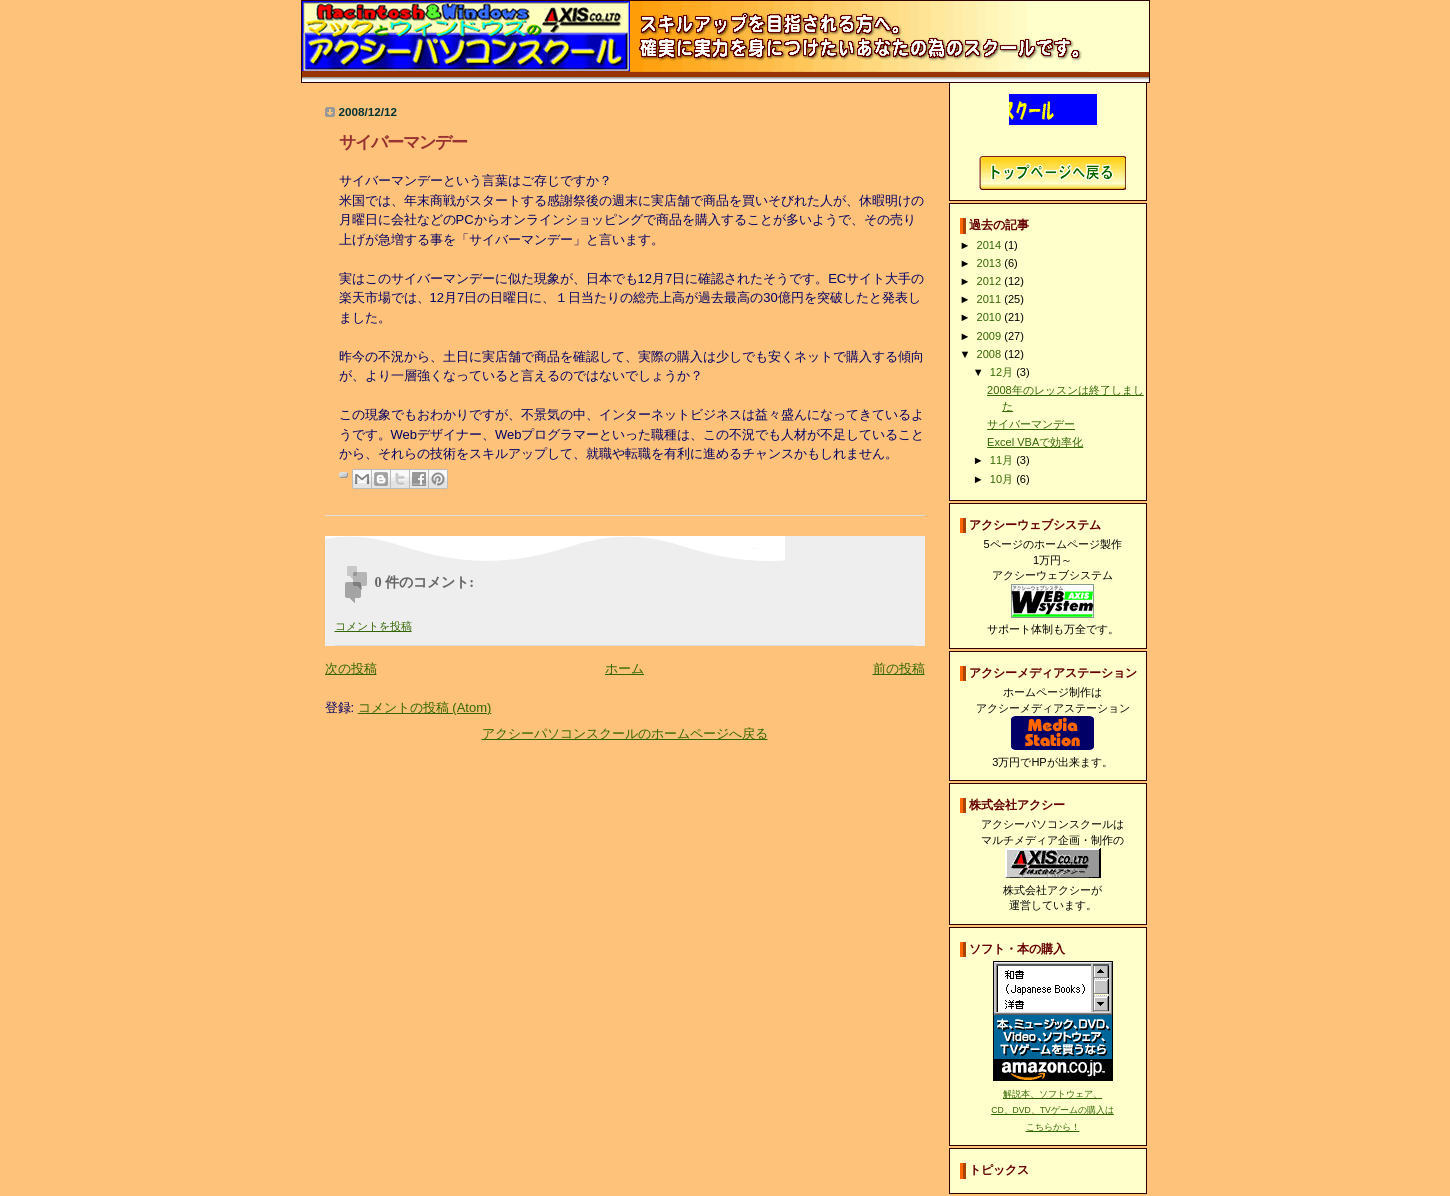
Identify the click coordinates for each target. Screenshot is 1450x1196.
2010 (991, 317)
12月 (1003, 372)
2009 (991, 336)
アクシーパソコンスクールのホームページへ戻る (625, 733)
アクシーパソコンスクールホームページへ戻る (1052, 173)
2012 (991, 281)
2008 (991, 354)
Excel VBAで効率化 (1035, 442)
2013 (991, 263)
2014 (991, 245)
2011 (991, 299)
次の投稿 (351, 668)
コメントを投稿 (373, 626)
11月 (1003, 460)
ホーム (624, 668)
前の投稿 (899, 668)
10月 (1003, 479)
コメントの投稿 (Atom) (425, 707)
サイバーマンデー (1031, 424)
